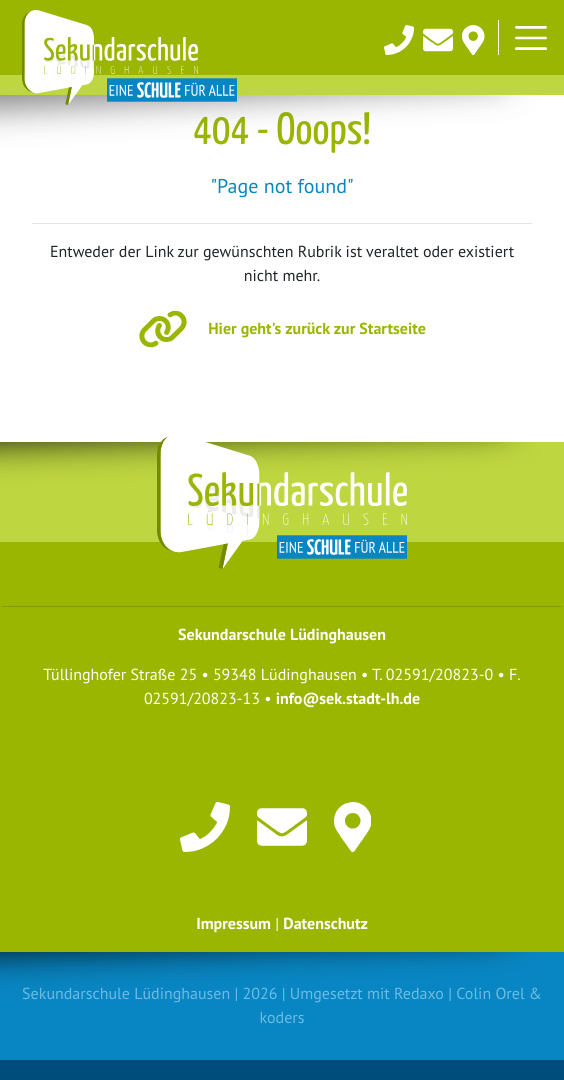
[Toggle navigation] (531, 38)
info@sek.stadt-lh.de (348, 699)
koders (282, 1018)
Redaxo (419, 994)
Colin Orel (490, 994)
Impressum (233, 924)
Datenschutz (325, 924)
